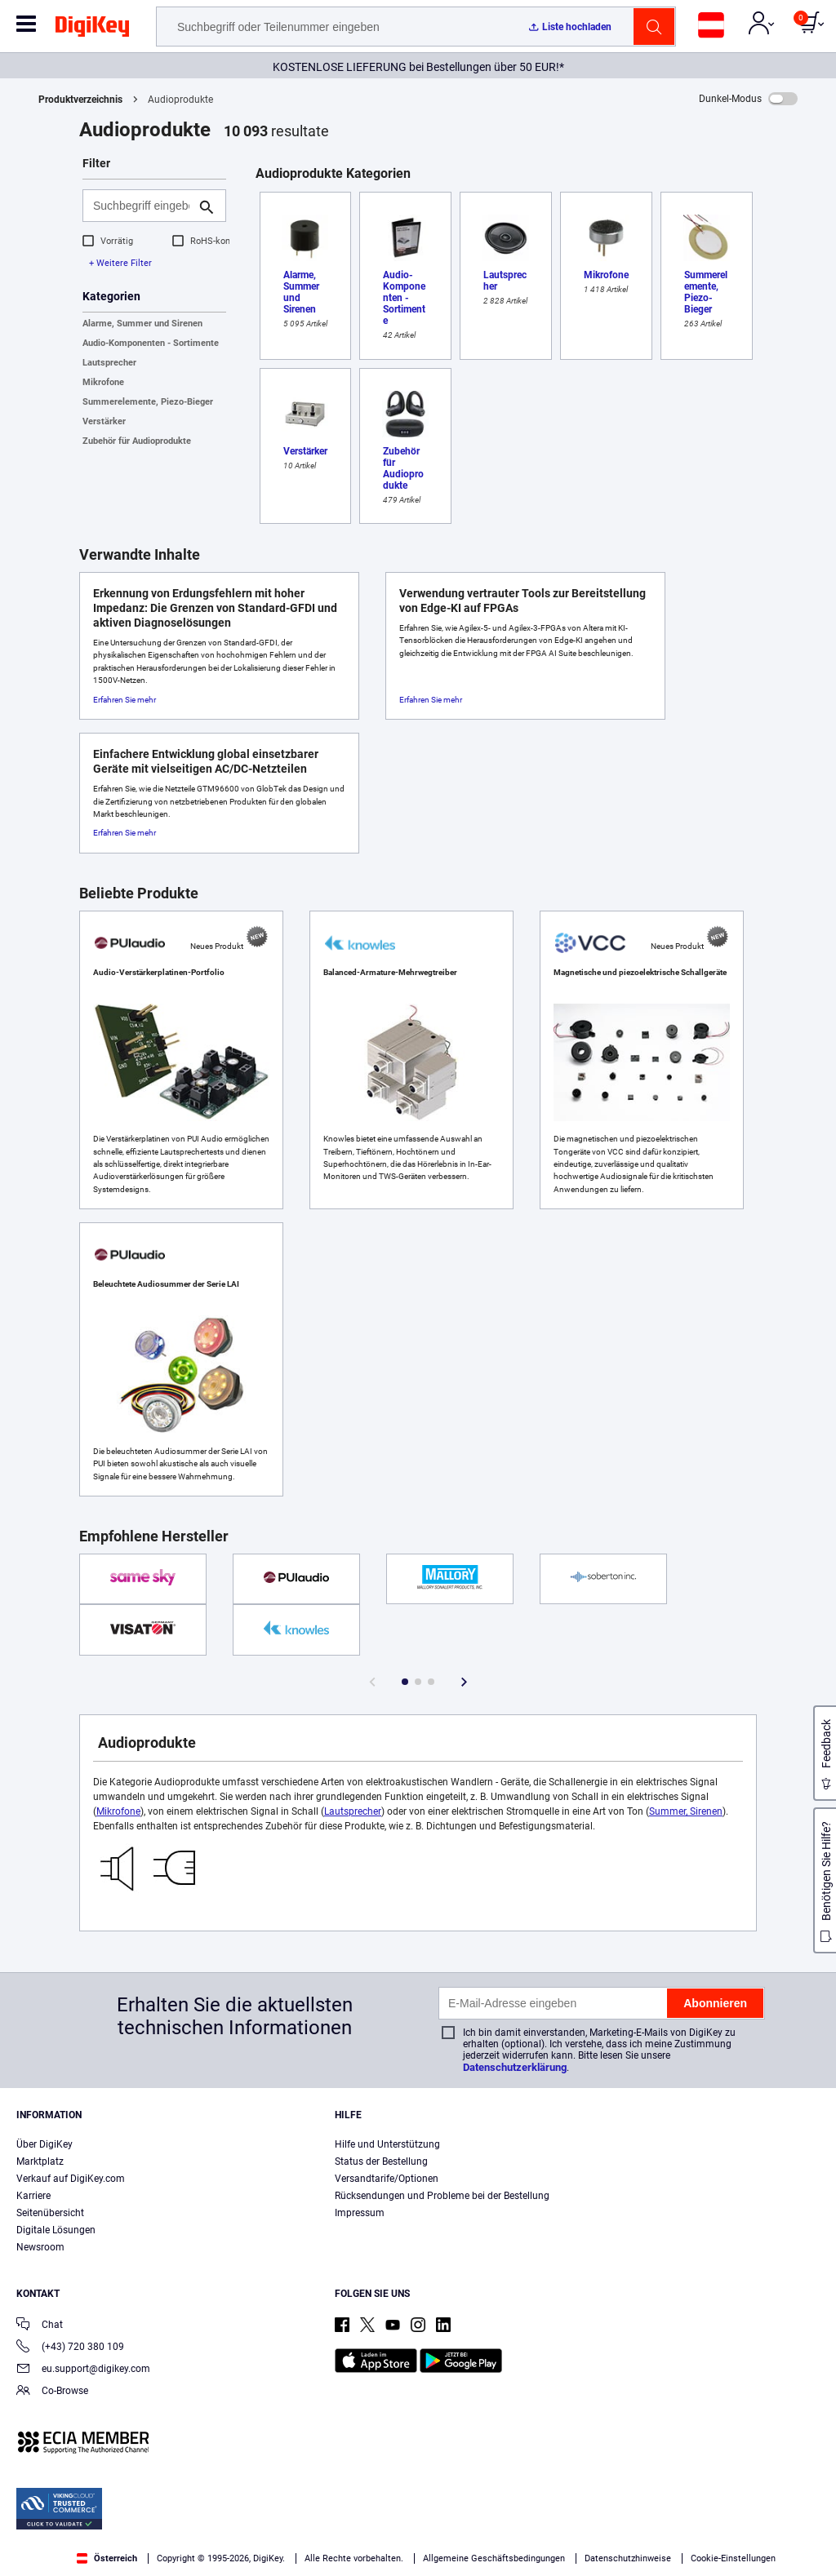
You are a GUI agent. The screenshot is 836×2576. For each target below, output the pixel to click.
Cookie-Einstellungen (733, 2558)
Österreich (107, 2558)
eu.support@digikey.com (83, 2370)
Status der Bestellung (381, 2161)
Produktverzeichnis (80, 99)
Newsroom (40, 2247)
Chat (39, 2326)
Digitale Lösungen (56, 2230)
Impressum (360, 2213)
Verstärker (104, 421)
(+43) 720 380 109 (70, 2348)
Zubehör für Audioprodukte (136, 441)
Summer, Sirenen (686, 1811)
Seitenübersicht (50, 2213)
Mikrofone (103, 382)
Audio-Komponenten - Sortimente (150, 343)
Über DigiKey (44, 2144)
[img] (92, 29)
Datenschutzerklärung (515, 2067)
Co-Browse (52, 2392)
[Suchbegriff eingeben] (141, 205)
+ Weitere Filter (120, 263)
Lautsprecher (109, 362)
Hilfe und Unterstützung (387, 2144)
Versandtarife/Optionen (386, 2178)
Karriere (33, 2195)
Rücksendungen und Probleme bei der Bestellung (442, 2195)
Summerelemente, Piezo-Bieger (147, 401)
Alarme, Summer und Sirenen (142, 323)
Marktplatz (40, 2161)
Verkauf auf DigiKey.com (70, 2178)
